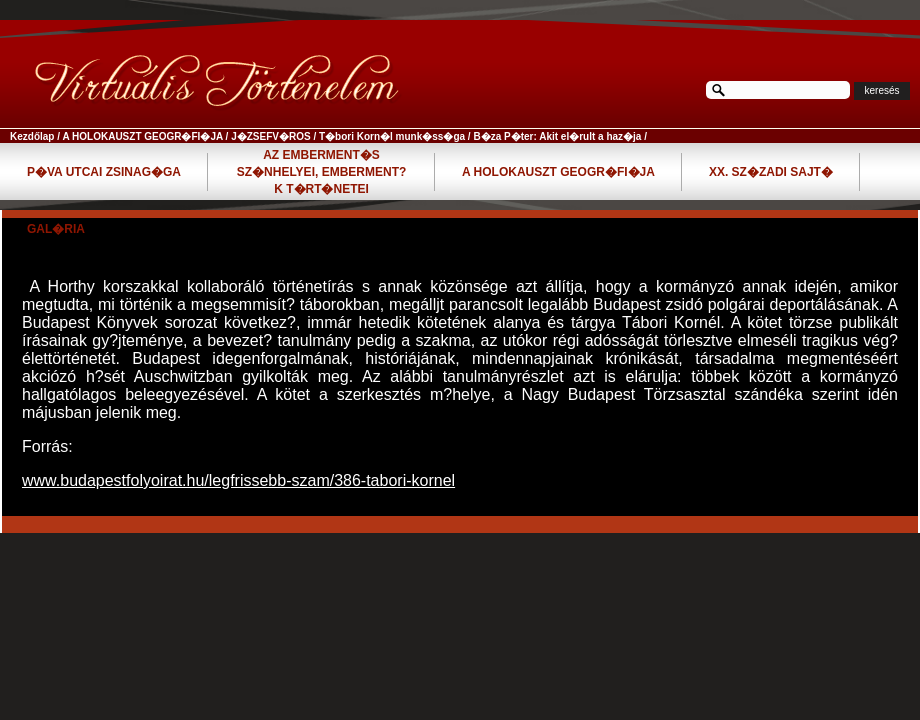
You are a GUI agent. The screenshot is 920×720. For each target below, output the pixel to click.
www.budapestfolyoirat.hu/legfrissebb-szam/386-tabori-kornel (238, 480)
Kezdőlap (32, 136)
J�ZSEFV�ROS (270, 136)
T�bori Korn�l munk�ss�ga (392, 136)
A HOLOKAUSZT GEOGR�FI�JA (142, 136)
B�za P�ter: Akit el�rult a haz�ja (557, 136)
